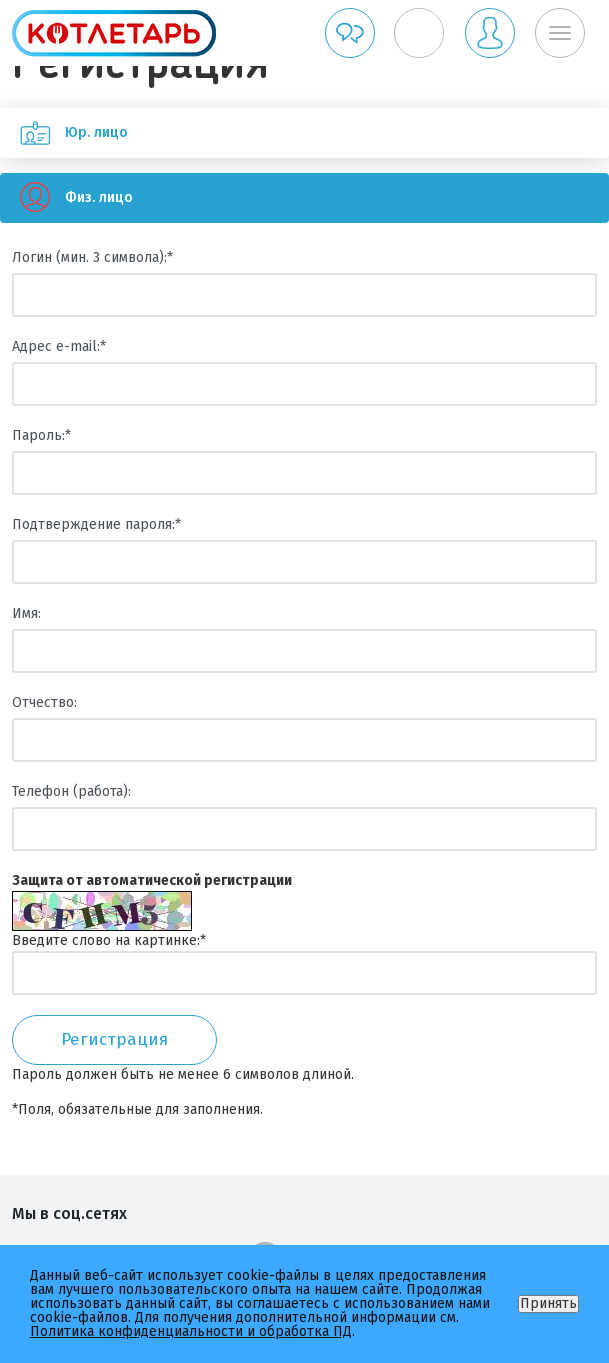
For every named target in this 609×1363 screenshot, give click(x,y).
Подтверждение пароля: (96, 524)
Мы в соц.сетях (69, 1213)
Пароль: (41, 435)
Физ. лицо (66, 198)
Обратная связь (350, 33)
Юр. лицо (64, 133)
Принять (548, 1303)
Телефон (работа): (71, 791)
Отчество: (44, 702)
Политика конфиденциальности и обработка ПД (191, 1331)
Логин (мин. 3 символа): (92, 257)
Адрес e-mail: (59, 346)
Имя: (26, 613)
